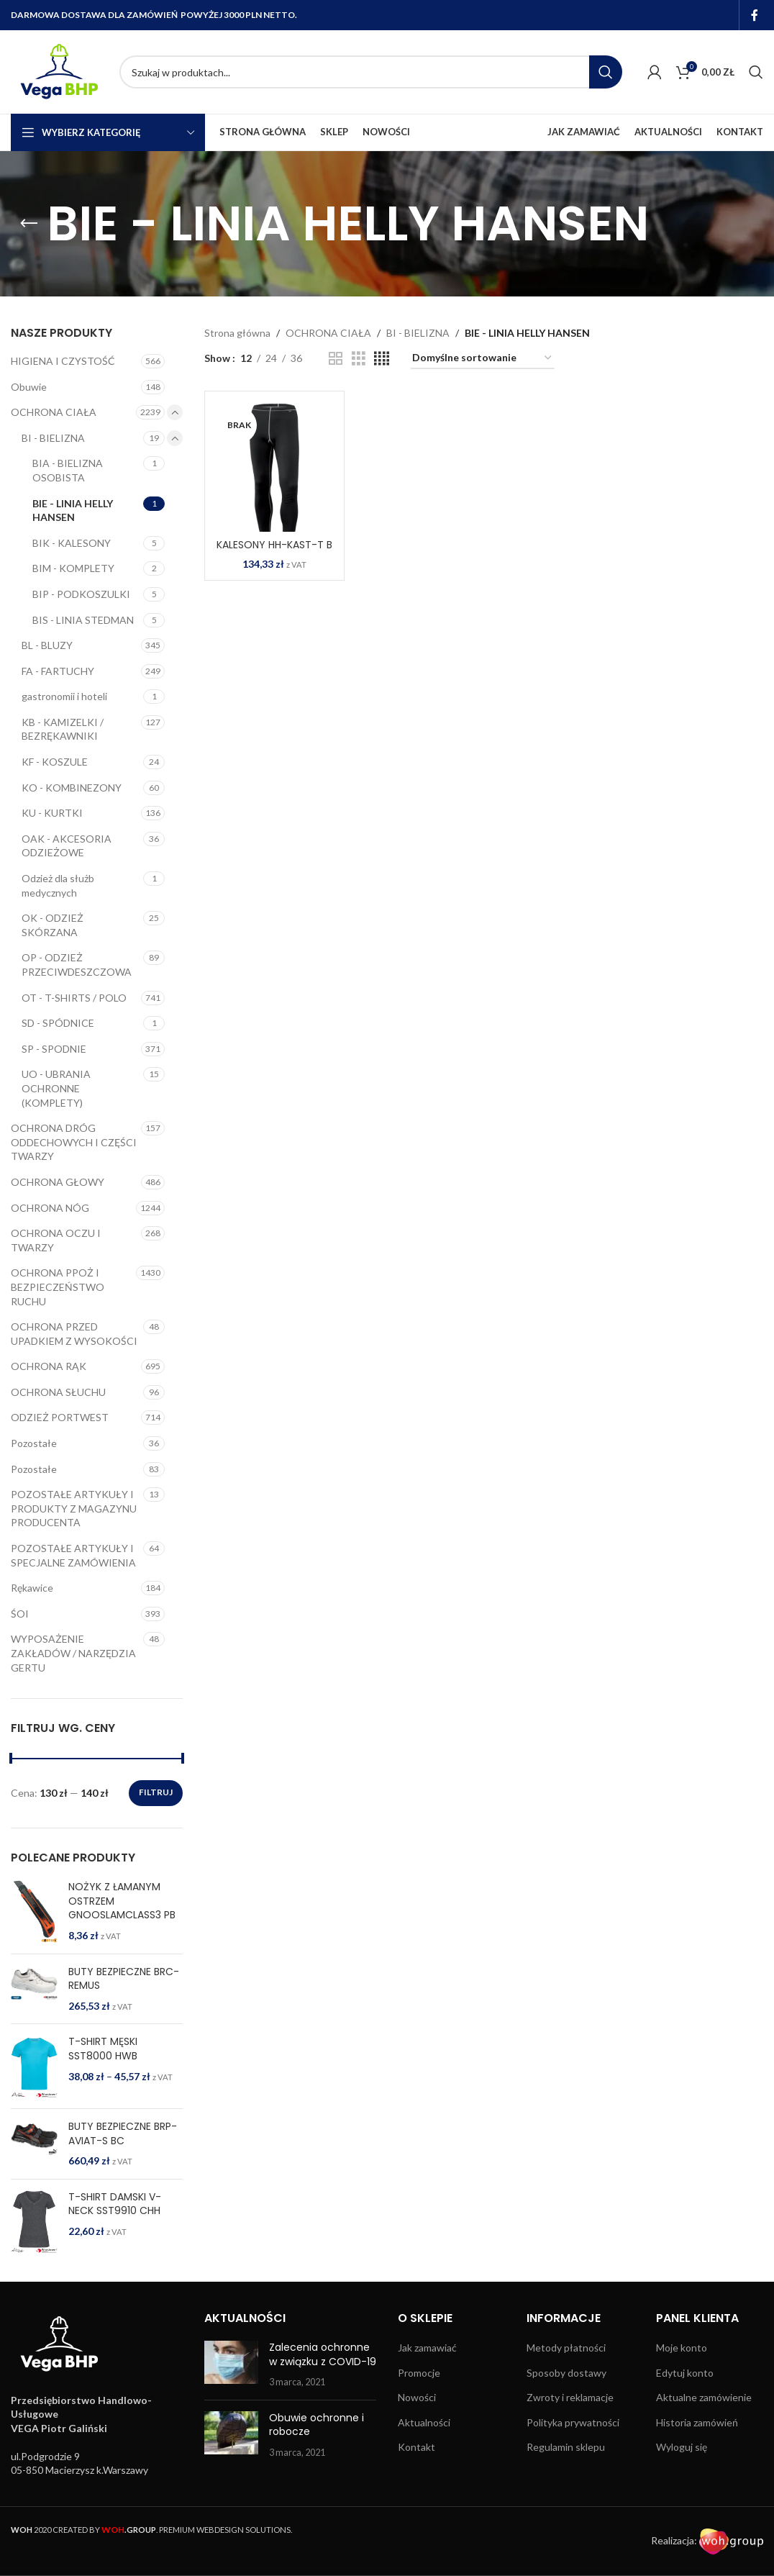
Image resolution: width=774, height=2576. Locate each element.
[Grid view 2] (335, 359)
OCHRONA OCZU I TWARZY (56, 1240)
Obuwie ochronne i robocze (316, 2425)
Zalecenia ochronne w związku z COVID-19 (322, 2354)
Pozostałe (34, 1443)
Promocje (419, 2373)
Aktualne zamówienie (704, 2397)
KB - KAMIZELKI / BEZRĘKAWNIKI (63, 729)
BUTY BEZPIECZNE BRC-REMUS (123, 1979)
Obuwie (29, 387)
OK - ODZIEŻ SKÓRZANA (52, 925)
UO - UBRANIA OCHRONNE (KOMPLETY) (56, 1088)
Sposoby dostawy (566, 2373)
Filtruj (156, 1792)
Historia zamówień (697, 2422)
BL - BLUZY (47, 645)
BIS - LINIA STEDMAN (83, 620)
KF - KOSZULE (55, 762)
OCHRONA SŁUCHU (58, 1392)
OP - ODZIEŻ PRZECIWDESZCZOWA (77, 964)
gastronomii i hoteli (64, 696)
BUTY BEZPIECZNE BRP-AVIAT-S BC (122, 2134)
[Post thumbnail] (231, 2365)
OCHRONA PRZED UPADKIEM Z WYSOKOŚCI (74, 1333)
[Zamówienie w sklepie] (483, 358)
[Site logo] (58, 71)
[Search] (370, 72)
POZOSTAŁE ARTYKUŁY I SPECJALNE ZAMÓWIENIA (73, 1555)
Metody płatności (566, 2347)
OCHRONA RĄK (48, 1366)
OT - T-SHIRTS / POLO (74, 998)
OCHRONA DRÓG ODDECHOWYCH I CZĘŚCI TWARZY (74, 1142)
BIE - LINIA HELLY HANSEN (72, 510)
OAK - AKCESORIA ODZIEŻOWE (66, 846)
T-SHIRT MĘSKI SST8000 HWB (102, 2049)
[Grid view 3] (358, 359)
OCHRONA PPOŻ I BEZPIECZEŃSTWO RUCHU (57, 1286)
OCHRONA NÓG (50, 1208)
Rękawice (32, 1588)
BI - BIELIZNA (53, 438)
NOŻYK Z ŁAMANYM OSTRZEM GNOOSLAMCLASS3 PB (122, 1901)
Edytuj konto (685, 2373)
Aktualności (424, 2422)
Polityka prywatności (573, 2422)
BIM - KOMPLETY (73, 568)
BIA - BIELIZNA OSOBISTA (67, 470)
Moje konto (681, 2347)
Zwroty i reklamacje (570, 2397)
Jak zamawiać (427, 2347)
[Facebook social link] (755, 15)
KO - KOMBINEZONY (72, 787)
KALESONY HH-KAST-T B (274, 545)
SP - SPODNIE (54, 1049)
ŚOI (20, 1613)
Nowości (417, 2397)
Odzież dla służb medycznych (58, 885)
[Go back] (29, 223)
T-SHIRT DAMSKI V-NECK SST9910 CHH (114, 2204)
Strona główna (237, 333)
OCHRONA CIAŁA (53, 412)
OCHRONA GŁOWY (57, 1182)
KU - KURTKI (52, 813)
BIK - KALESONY (71, 543)
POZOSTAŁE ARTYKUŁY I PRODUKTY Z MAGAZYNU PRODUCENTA (74, 1508)
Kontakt (416, 2447)
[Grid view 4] (381, 359)
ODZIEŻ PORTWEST (60, 1417)
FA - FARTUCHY (58, 671)
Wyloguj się (681, 2447)
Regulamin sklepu (566, 2447)
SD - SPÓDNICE (58, 1023)
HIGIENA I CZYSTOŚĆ (63, 361)
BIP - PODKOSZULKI (81, 594)
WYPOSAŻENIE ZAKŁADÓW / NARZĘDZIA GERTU (73, 1653)
